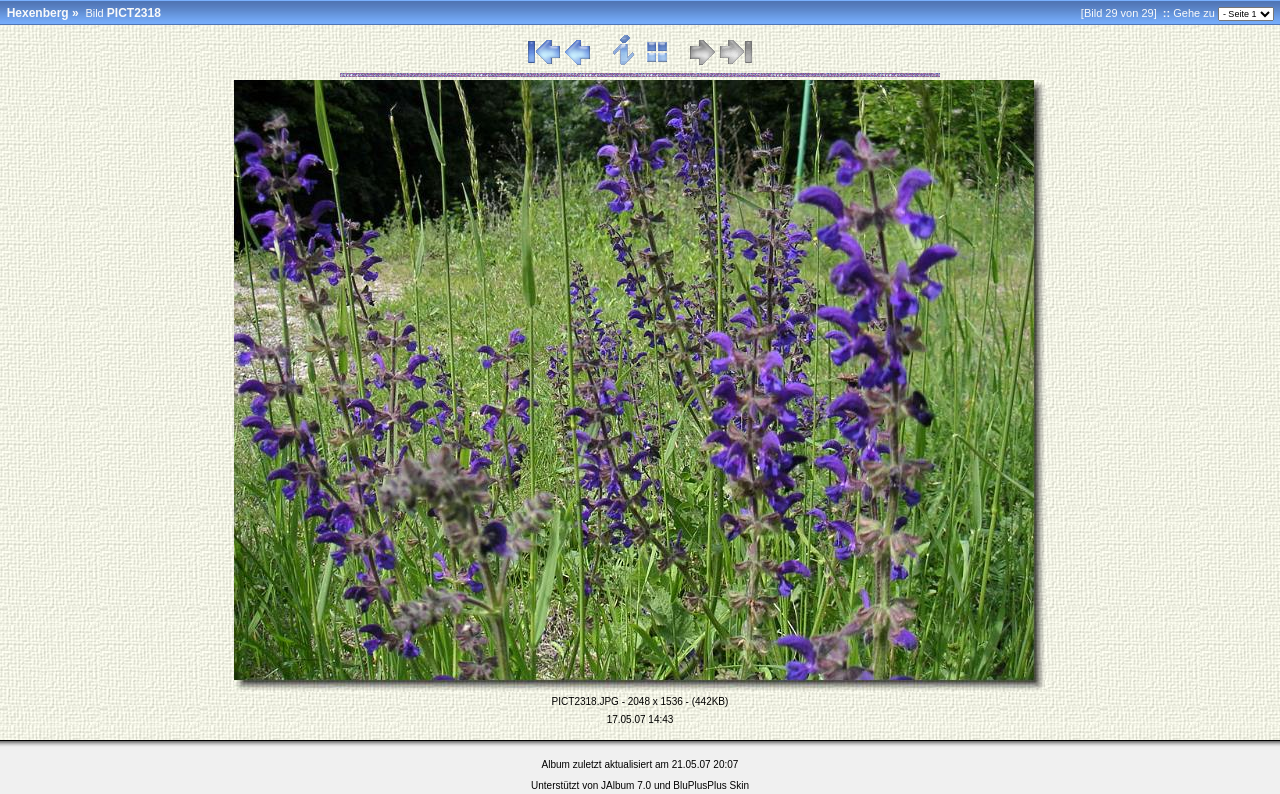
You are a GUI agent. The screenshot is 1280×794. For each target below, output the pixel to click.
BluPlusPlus (699, 785)
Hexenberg (38, 13)
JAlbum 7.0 (626, 785)
